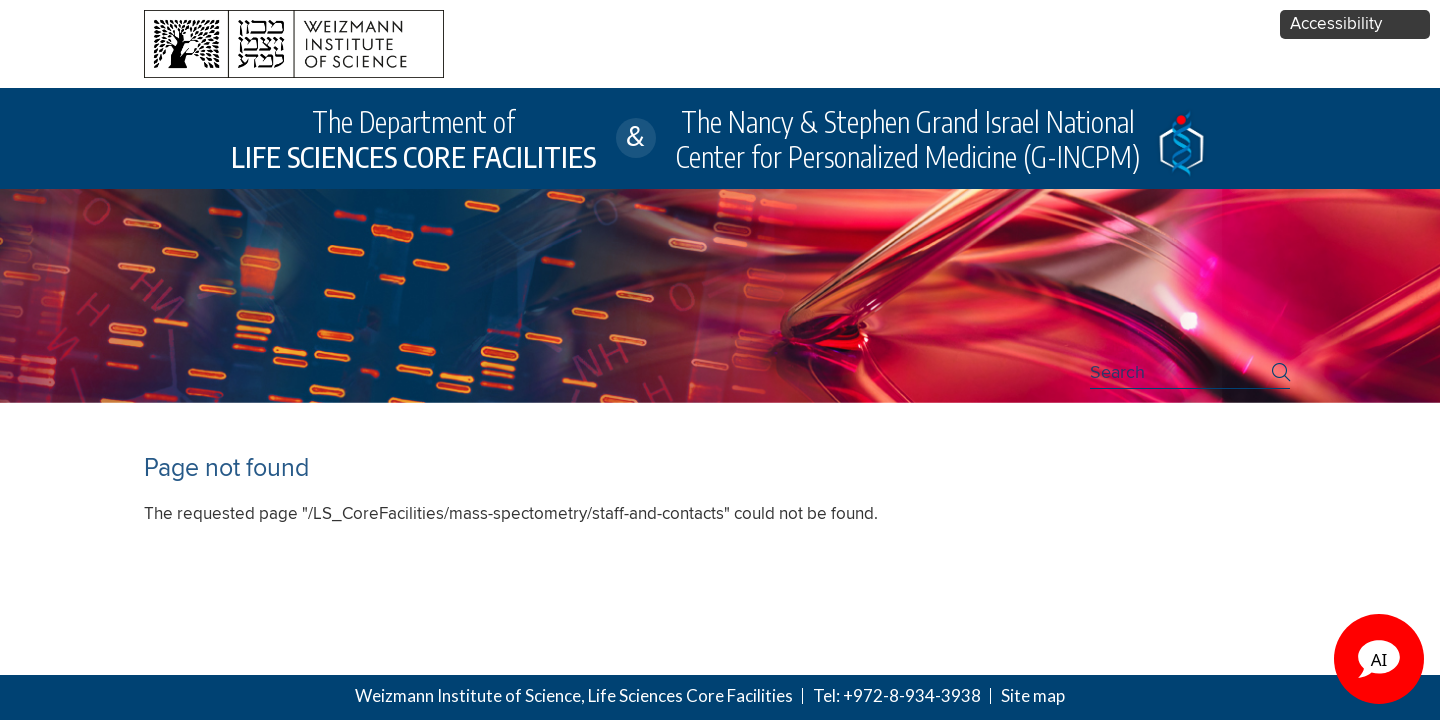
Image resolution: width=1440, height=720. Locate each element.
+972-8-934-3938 (912, 695)
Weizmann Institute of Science (468, 695)
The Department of (413, 139)
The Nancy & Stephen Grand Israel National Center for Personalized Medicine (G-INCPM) (908, 139)
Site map (1033, 695)
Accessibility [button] (1336, 24)
